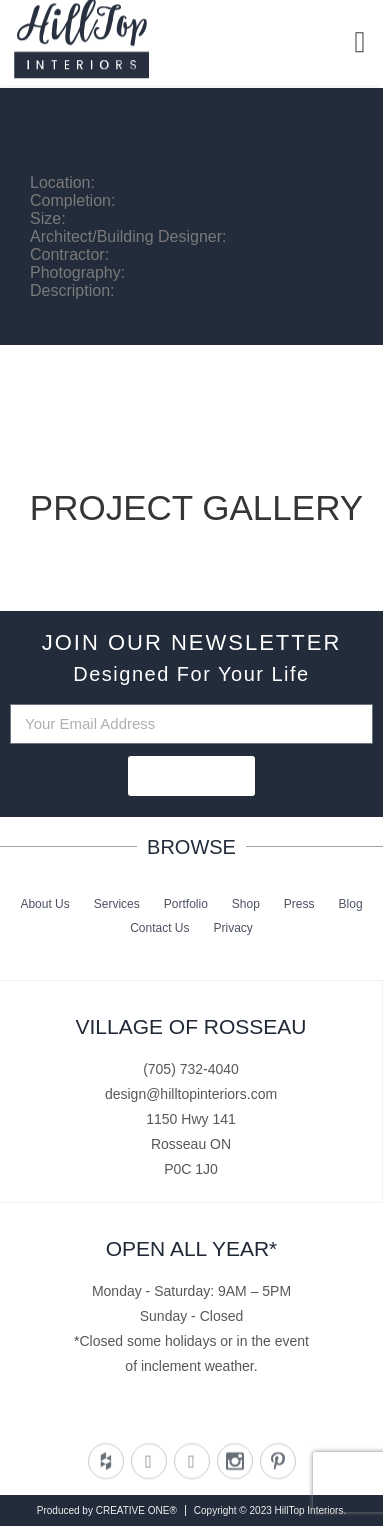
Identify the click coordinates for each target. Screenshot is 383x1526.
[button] (360, 39)
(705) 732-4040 (191, 1069)
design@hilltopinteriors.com (191, 1094)
